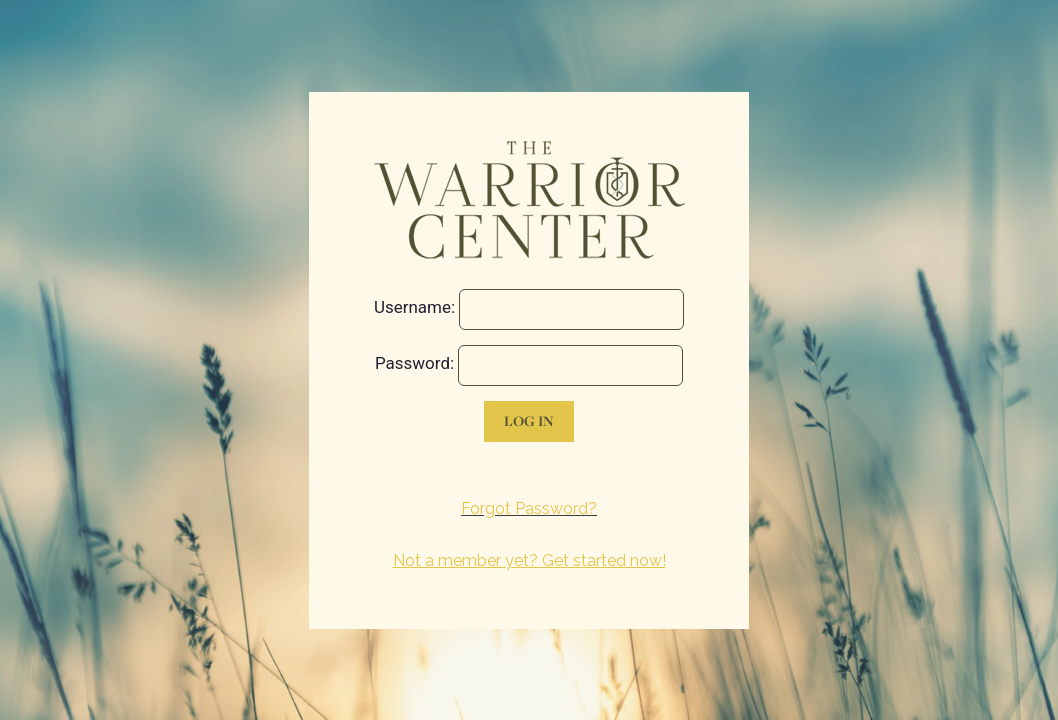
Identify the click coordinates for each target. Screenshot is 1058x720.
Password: (414, 363)
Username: (414, 307)
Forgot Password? (529, 508)
